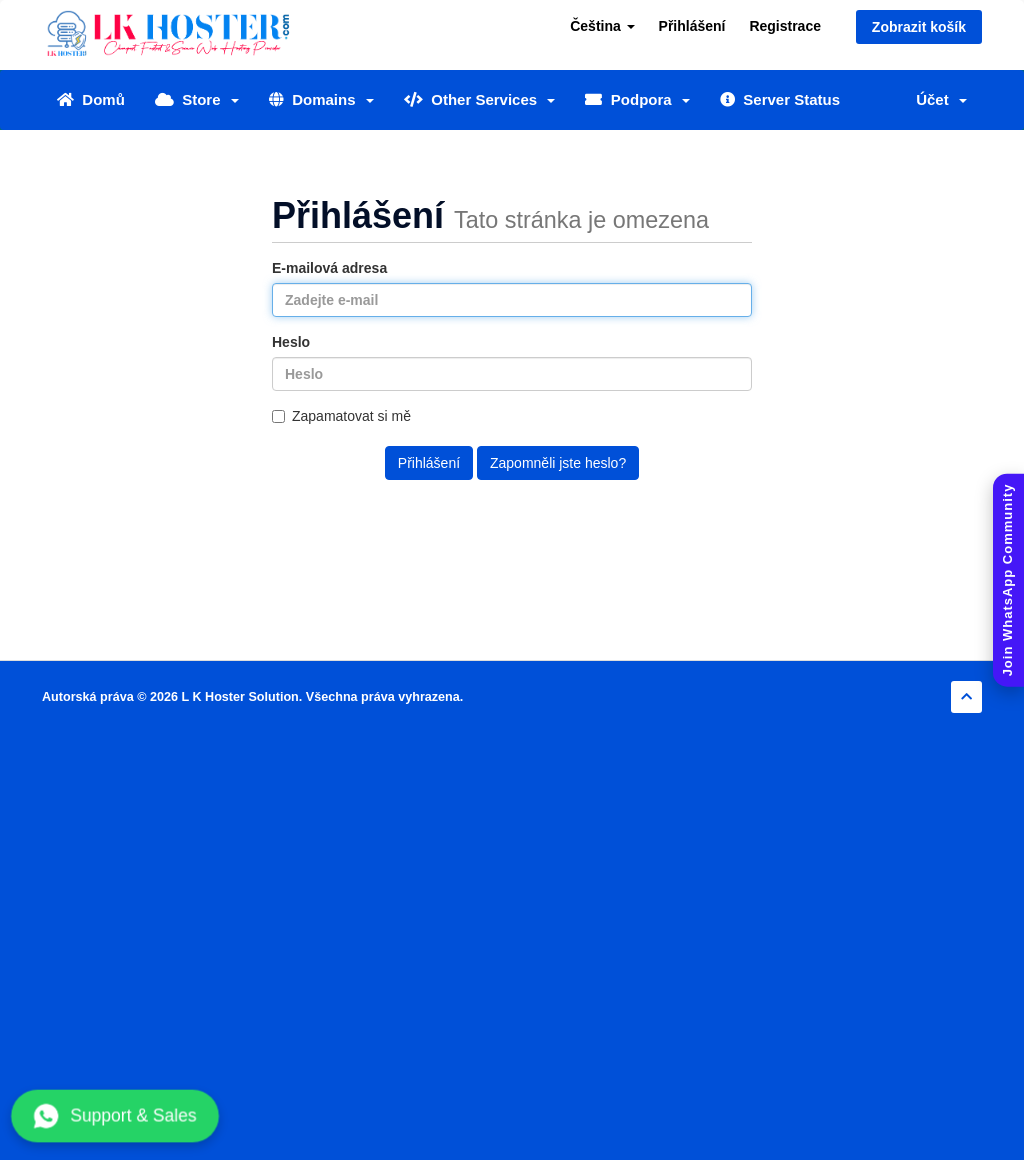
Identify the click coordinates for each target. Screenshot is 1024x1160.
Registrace (785, 26)
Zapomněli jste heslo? (558, 463)
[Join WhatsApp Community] (1008, 580)
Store (197, 99)
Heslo (291, 342)
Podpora (637, 99)
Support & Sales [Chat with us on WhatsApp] (115, 1116)
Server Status (780, 99)
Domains (321, 99)
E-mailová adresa (329, 268)
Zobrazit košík (919, 27)
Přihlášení (692, 26)
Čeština (602, 26)
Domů (91, 99)
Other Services (480, 99)
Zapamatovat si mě (341, 416)
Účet (941, 99)
